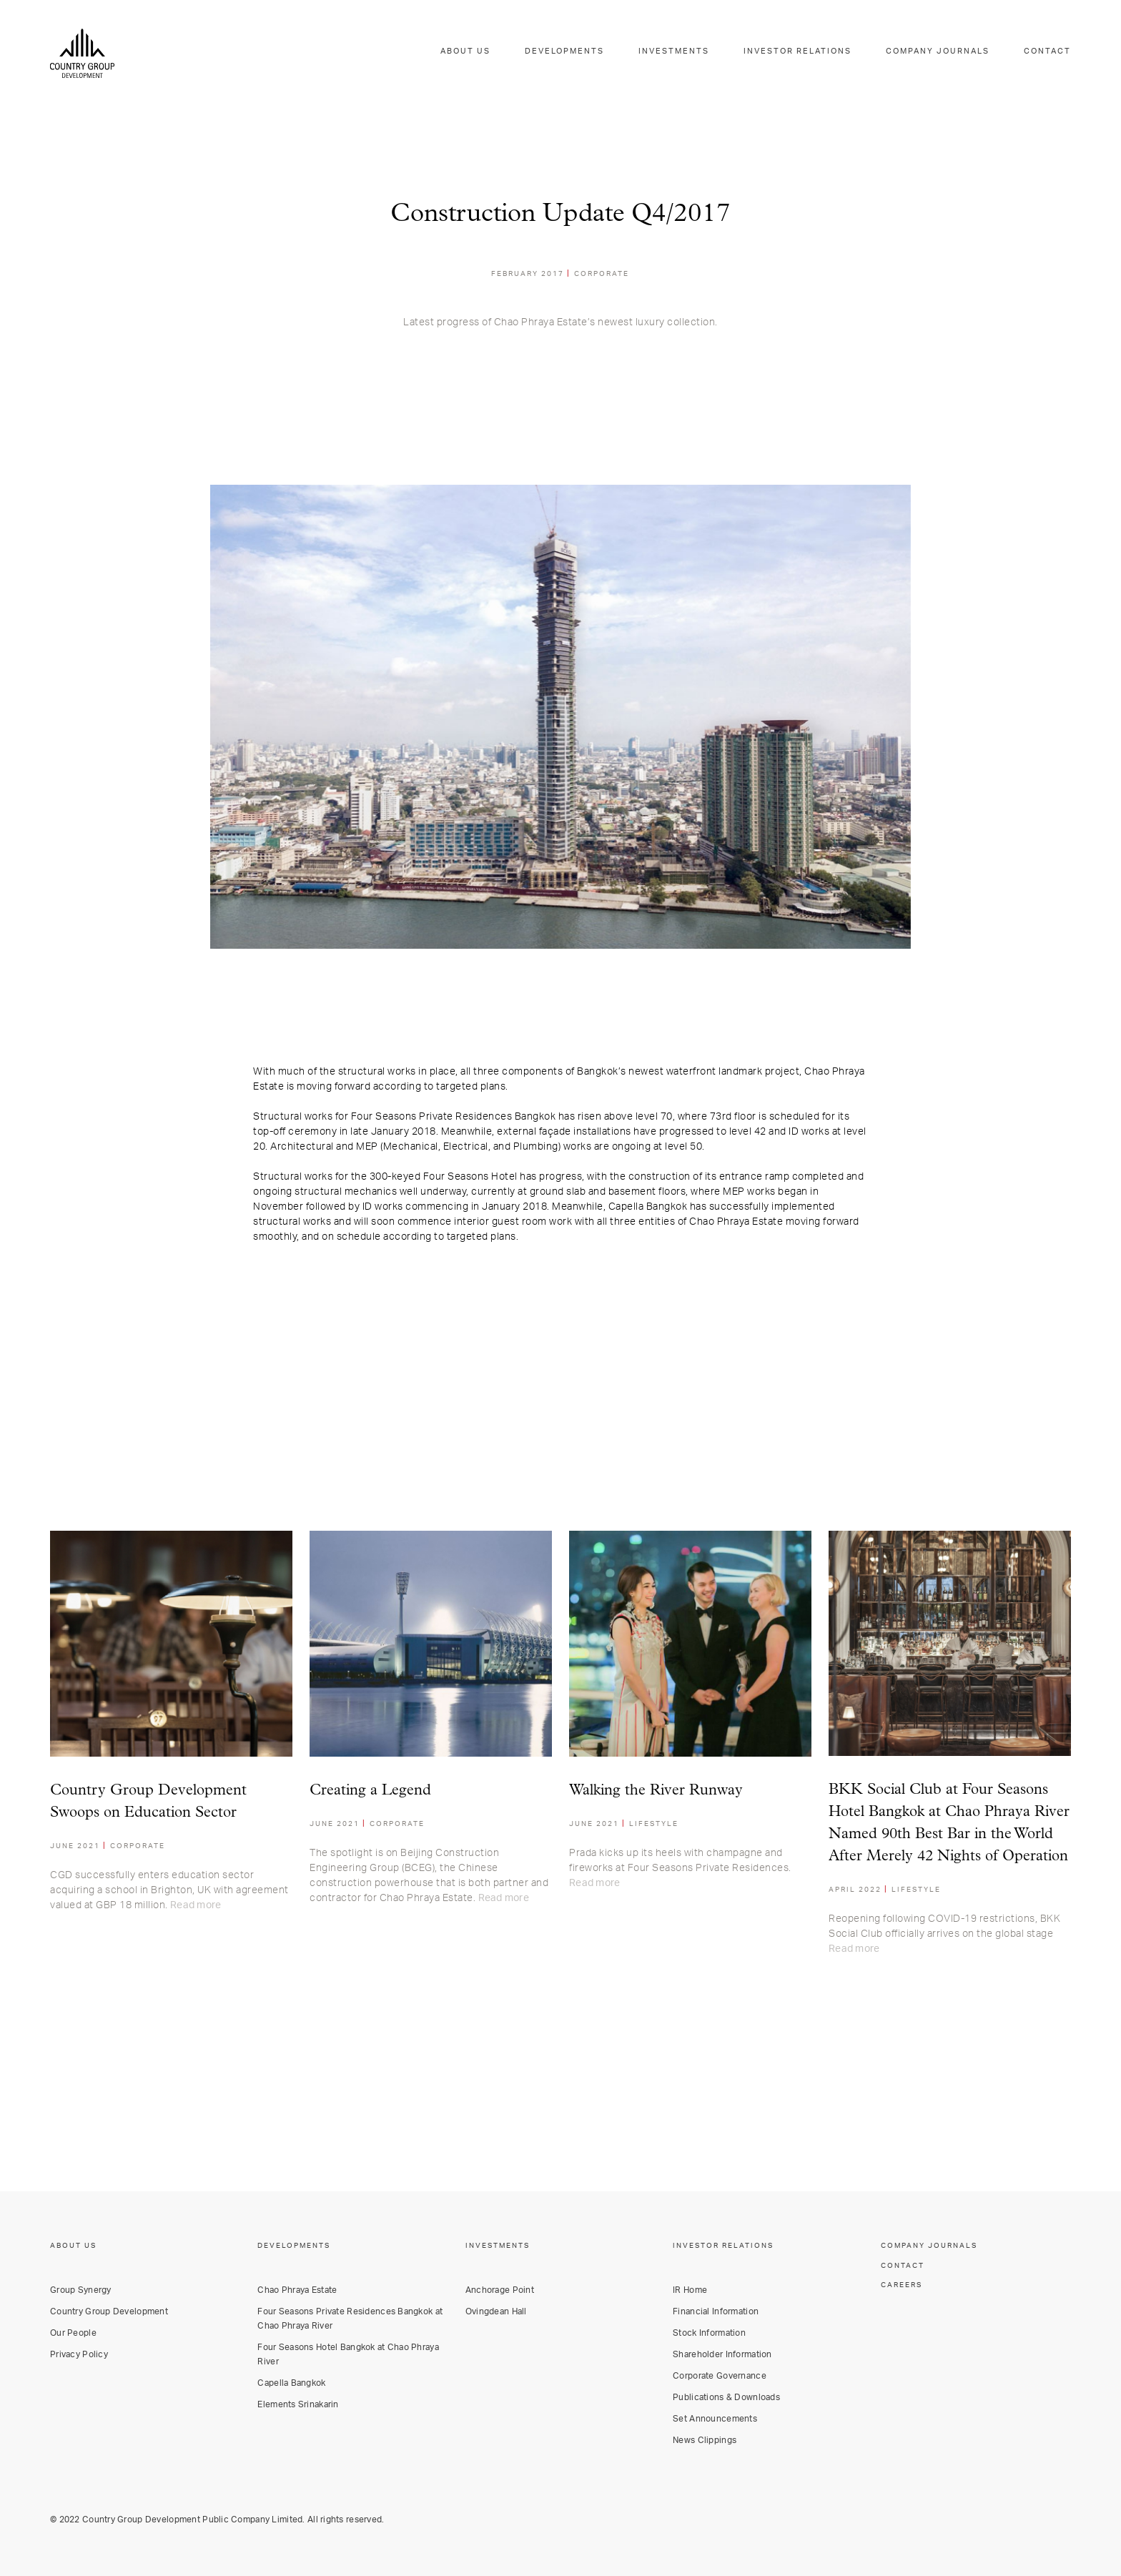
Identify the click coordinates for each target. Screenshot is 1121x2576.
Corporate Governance (719, 2375)
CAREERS (901, 2284)
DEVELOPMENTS (591, 52)
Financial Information (716, 2310)
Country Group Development (109, 2310)
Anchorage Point (499, 2289)
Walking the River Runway (656, 1790)
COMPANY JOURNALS (945, 52)
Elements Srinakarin (297, 2403)
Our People (73, 2332)
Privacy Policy (79, 2353)
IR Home (690, 2289)
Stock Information (709, 2332)
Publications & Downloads (726, 2396)
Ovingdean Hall (496, 2310)
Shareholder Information (722, 2353)
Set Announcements (715, 2418)
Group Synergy (81, 2289)
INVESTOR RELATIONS (811, 52)
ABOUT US (497, 52)
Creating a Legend (370, 1790)
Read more (195, 1905)
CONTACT (1049, 52)
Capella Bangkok (291, 2382)
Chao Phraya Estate (297, 2289)
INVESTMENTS (695, 52)
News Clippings (704, 2439)
